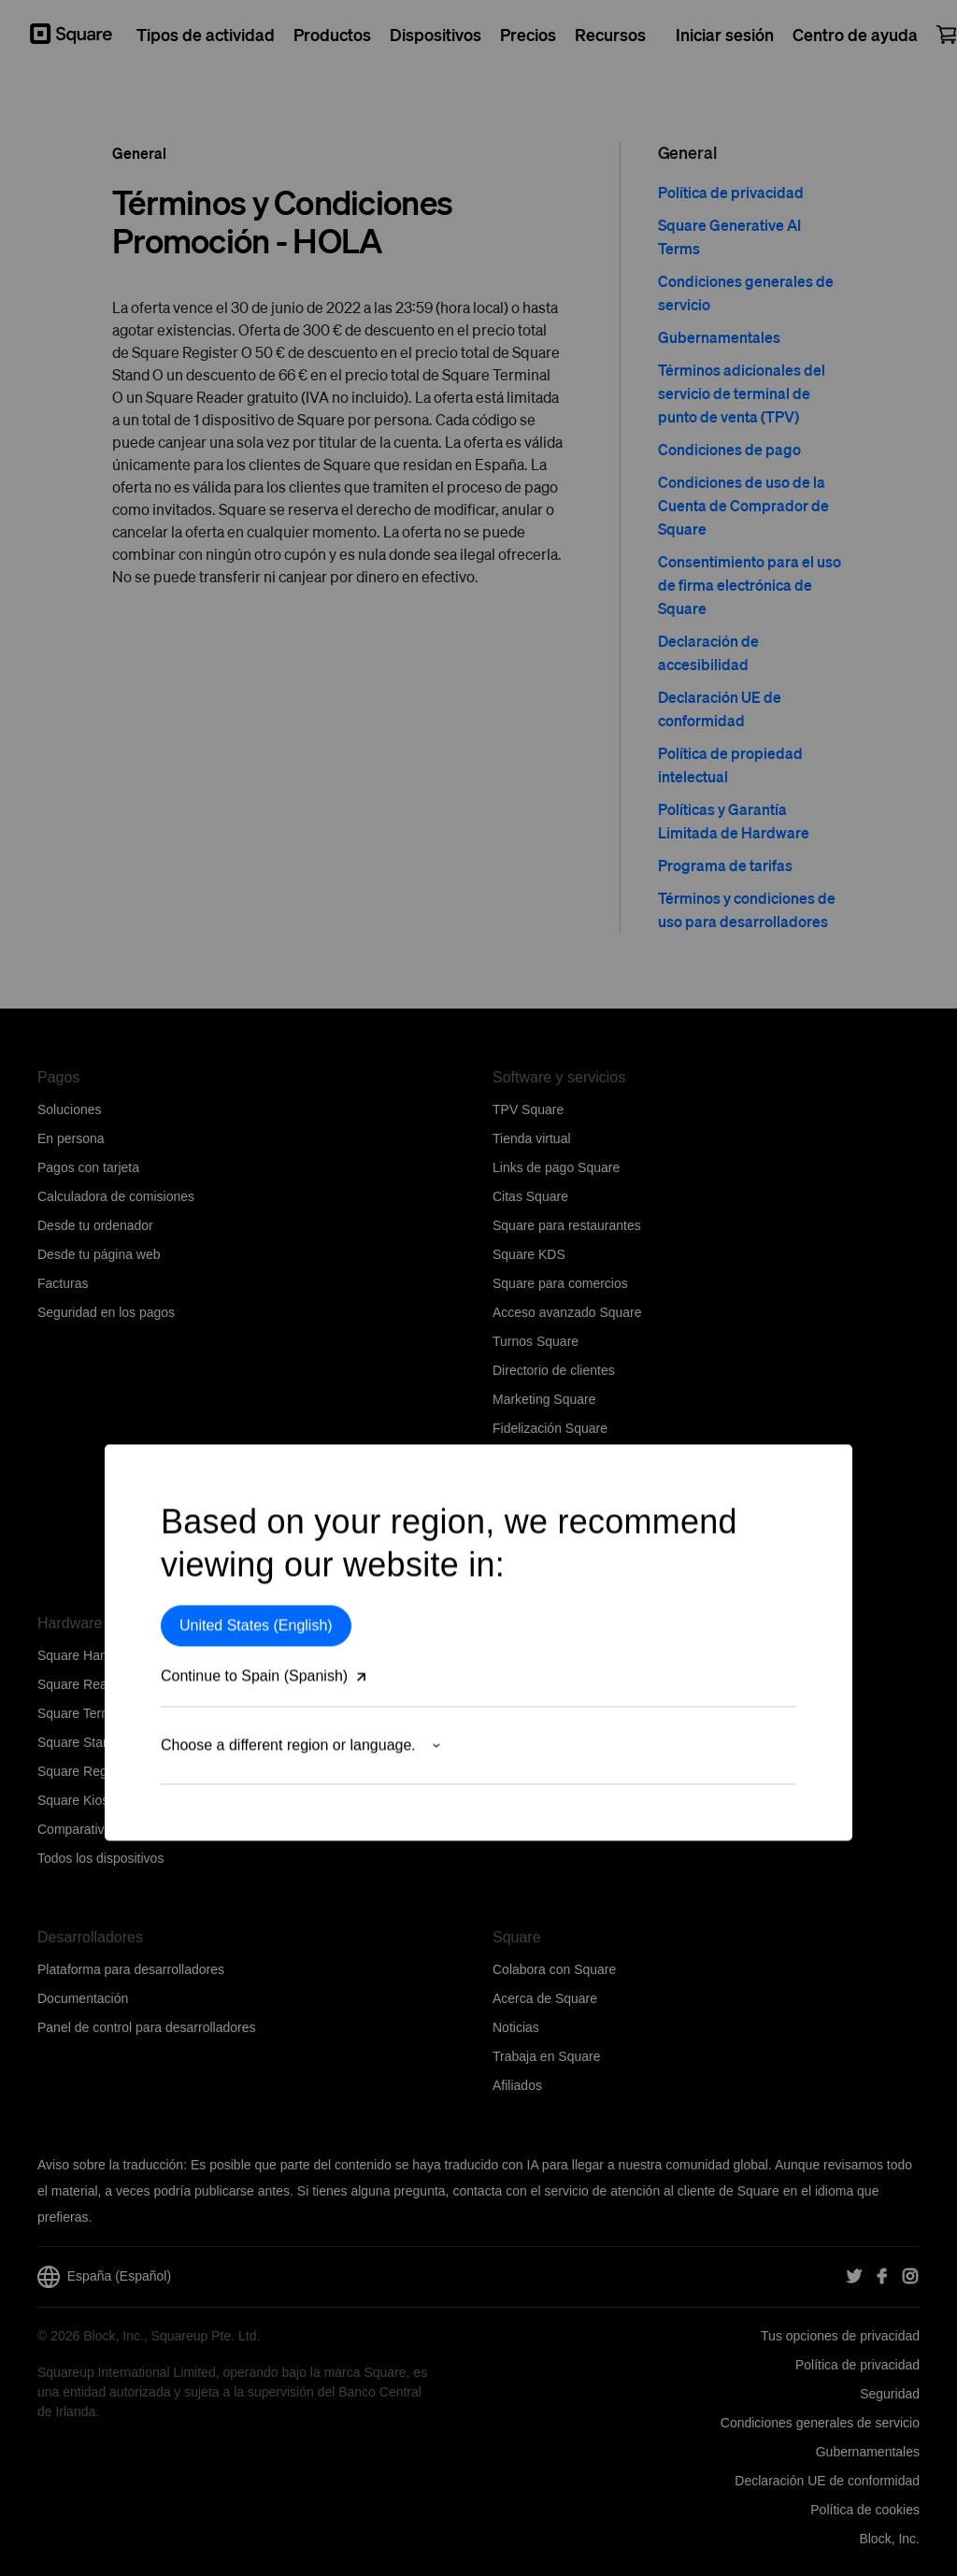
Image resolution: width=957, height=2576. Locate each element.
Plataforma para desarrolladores (130, 1969)
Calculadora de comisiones (115, 1196)
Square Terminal (85, 1713)
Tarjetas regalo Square (558, 1486)
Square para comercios (560, 1283)
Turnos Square (535, 1341)
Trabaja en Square (546, 2056)
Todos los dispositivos (100, 1858)
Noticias (516, 2027)
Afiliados (517, 2085)
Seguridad (890, 2393)
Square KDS (529, 1254)
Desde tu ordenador (95, 1225)
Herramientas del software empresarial (605, 1544)
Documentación (82, 1998)
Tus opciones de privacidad (840, 2335)
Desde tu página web (99, 1254)
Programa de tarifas (725, 865)
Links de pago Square (556, 1167)
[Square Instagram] (910, 2277)
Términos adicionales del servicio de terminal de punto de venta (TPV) (741, 393)
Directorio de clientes (554, 1370)
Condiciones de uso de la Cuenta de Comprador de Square (743, 505)
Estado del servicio (548, 1771)
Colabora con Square (554, 1969)
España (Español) (104, 2277)
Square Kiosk (76, 1800)
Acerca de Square (545, 1998)
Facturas (62, 1283)
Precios (514, 1655)
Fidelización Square (550, 1428)
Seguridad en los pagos (106, 1312)
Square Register (84, 1771)
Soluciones (69, 1109)
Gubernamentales (719, 337)
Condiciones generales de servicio (820, 2422)
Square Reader (81, 1684)
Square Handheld (88, 1655)
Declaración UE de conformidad (827, 2480)
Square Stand (77, 1742)
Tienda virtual (532, 1138)
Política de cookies (865, 2509)
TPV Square (528, 1109)
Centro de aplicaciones (559, 1457)
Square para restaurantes (567, 1225)
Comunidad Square (549, 1742)
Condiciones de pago (729, 449)
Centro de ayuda (541, 1684)
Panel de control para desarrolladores (146, 2027)
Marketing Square (544, 1399)
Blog (506, 1800)
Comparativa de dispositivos (119, 1829)
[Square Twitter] (854, 2277)
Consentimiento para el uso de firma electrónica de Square (749, 584)
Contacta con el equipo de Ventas (590, 1713)
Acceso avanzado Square (567, 1312)
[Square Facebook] (882, 2277)
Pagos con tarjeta (88, 1167)
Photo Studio (530, 1515)
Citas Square (530, 1196)
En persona (71, 1138)
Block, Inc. (889, 2538)
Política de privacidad (731, 192)
